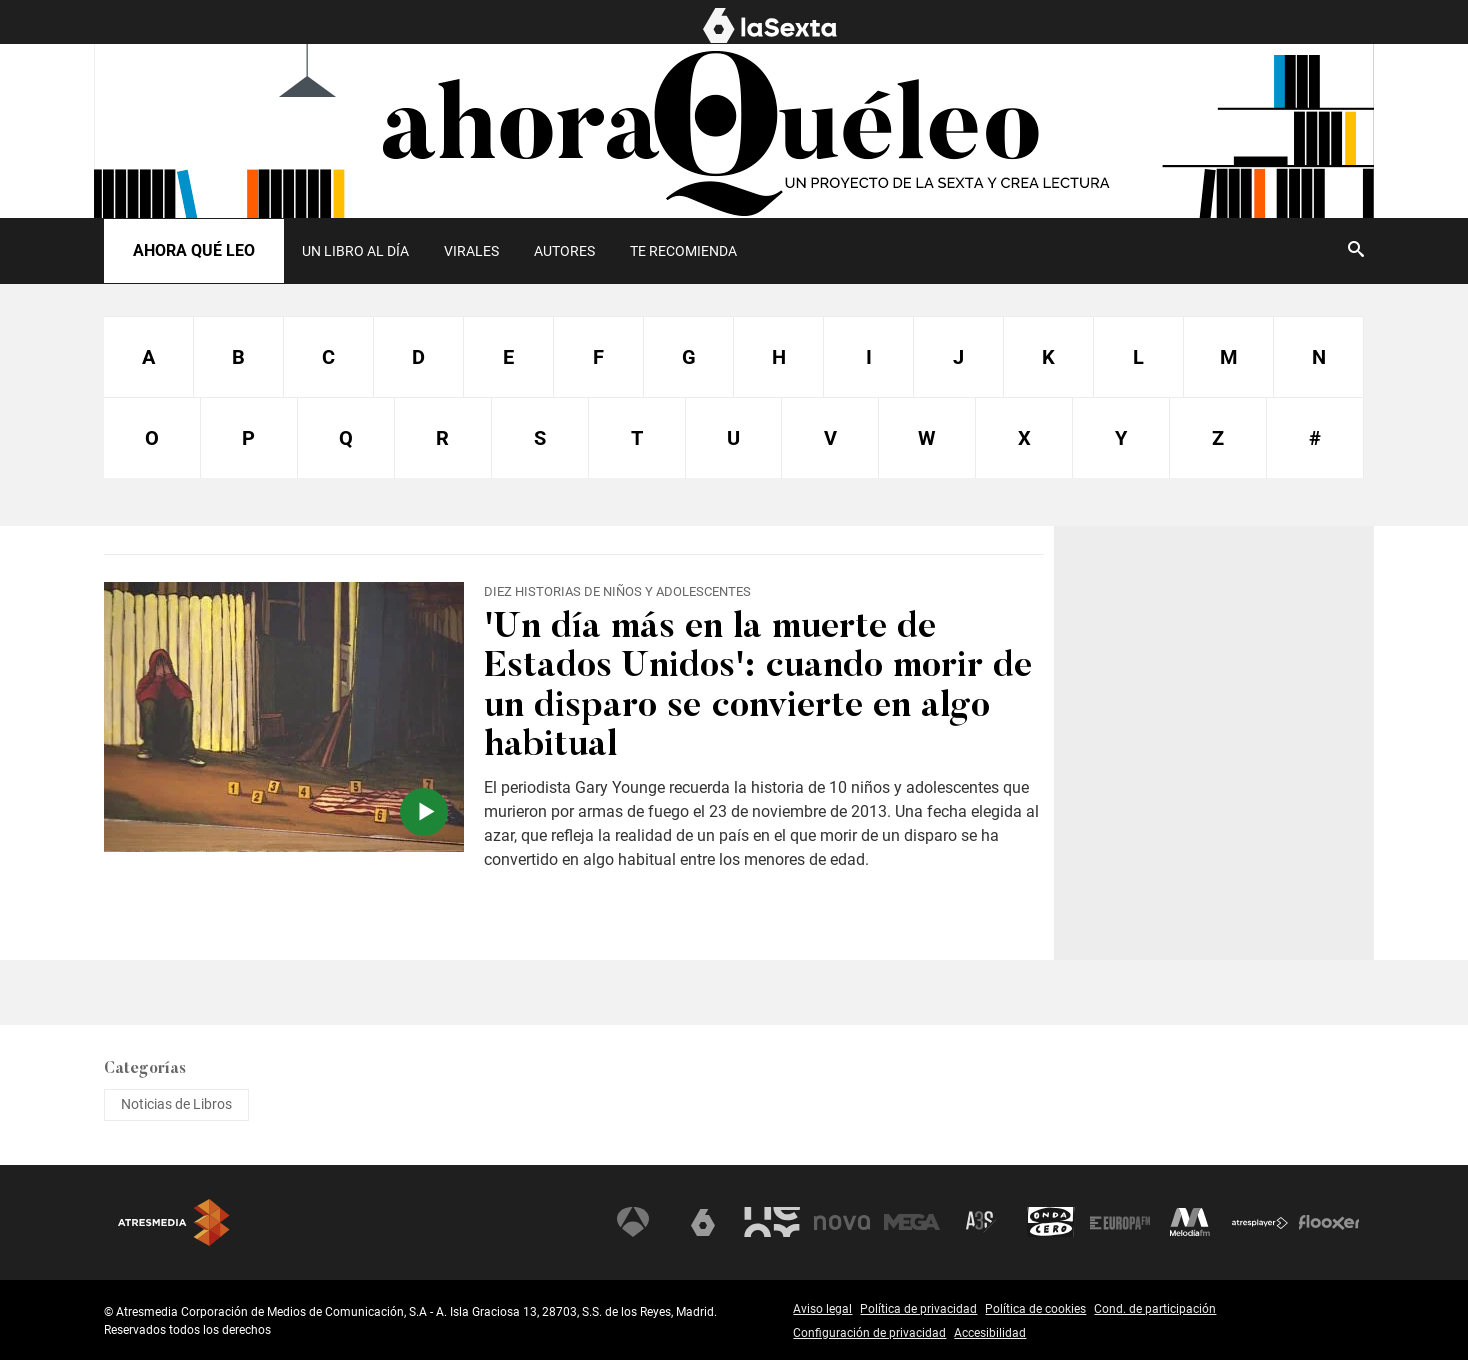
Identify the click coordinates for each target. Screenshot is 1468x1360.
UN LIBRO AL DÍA (355, 251)
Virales (471, 251)
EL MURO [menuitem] (1206, 22)
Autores (564, 251)
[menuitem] (355, 251)
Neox (772, 1222)
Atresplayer (1260, 1222)
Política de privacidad (918, 1309)
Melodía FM (1190, 1222)
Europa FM (1120, 1222)
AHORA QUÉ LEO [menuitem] (1321, 22)
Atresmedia (174, 1222)
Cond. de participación (1155, 1309)
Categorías (145, 1069)
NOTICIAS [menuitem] (997, 22)
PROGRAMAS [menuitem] (1102, 22)
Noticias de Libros (176, 1104)
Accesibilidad (990, 1333)
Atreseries (981, 1222)
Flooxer (1329, 1222)
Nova (842, 1222)
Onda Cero (1051, 1222)
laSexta (703, 1222)
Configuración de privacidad (869, 1333)
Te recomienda (683, 251)
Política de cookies (1035, 1309)
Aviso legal (822, 1309)
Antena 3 (633, 1222)
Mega (912, 1222)
